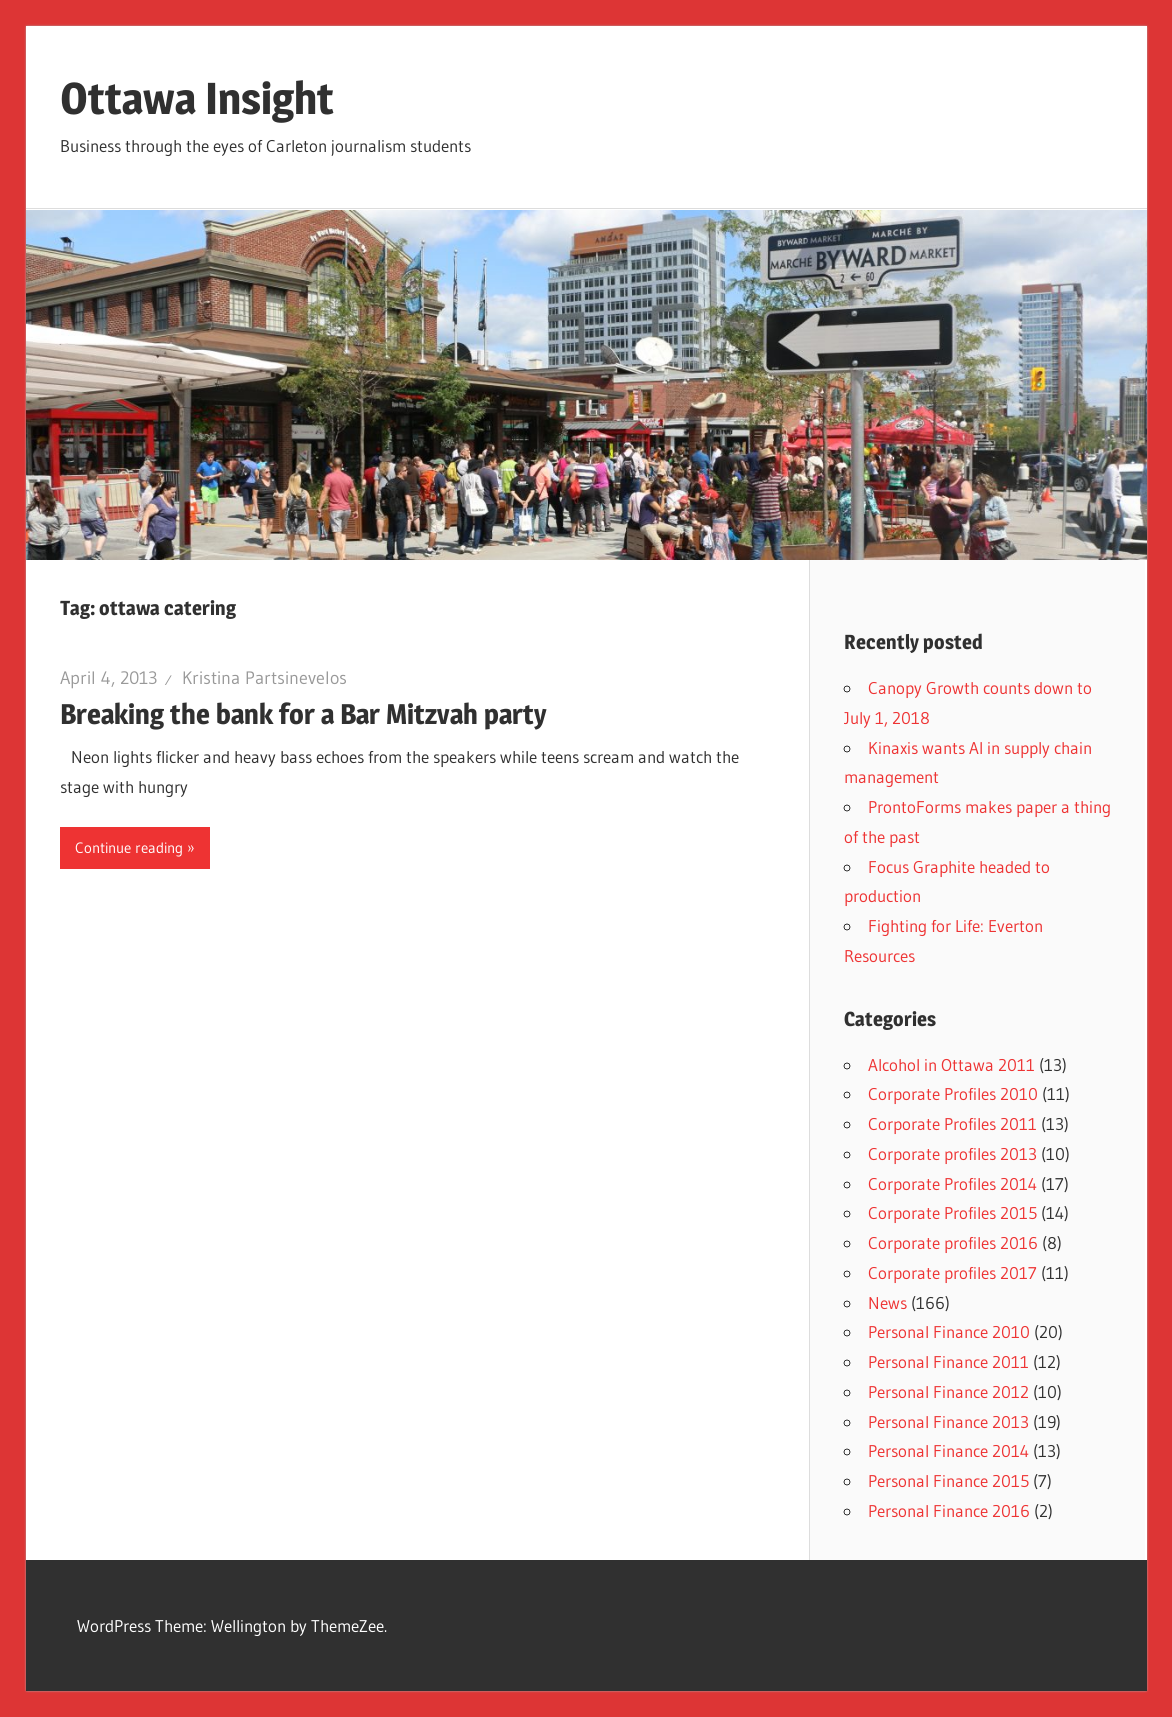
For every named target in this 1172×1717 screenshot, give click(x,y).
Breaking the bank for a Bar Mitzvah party (303, 714)
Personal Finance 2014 (948, 1450)
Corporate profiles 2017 (952, 1272)
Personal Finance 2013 (948, 1421)
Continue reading (129, 847)
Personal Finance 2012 (948, 1391)
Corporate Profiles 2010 (953, 1093)
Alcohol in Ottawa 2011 (951, 1064)
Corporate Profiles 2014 (952, 1183)
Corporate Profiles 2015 (952, 1212)
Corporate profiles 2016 (953, 1242)
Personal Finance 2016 (949, 1510)
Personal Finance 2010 (949, 1331)
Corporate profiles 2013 (952, 1153)
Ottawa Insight (197, 98)
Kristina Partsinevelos (264, 678)
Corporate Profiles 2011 (952, 1123)
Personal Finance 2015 (948, 1480)
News (887, 1302)
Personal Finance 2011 (948, 1361)
